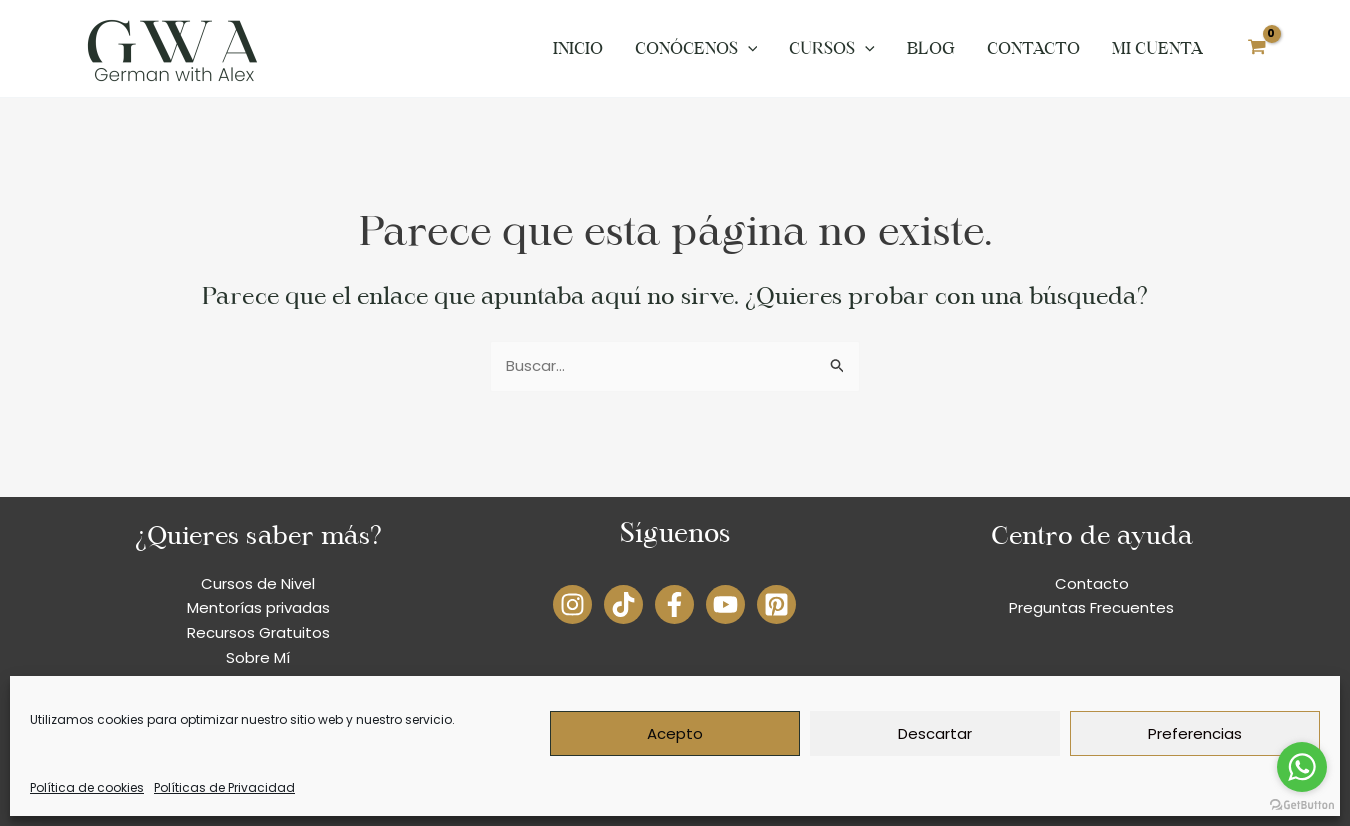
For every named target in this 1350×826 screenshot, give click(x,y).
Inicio (578, 48)
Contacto (1033, 48)
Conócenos (696, 49)
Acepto (675, 733)
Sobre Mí (258, 657)
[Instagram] (572, 604)
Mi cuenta (1157, 48)
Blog (931, 48)
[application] (748, 49)
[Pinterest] (776, 604)
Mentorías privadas (258, 607)
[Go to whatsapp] (1302, 767)
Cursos (832, 49)
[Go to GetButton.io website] (1302, 805)
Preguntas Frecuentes (1091, 607)
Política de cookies (87, 787)
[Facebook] (674, 604)
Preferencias (1195, 733)
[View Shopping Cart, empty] (1257, 49)
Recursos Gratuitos (258, 632)
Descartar (935, 733)
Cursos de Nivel (258, 583)
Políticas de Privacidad (224, 787)
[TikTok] (623, 604)
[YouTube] (725, 604)
